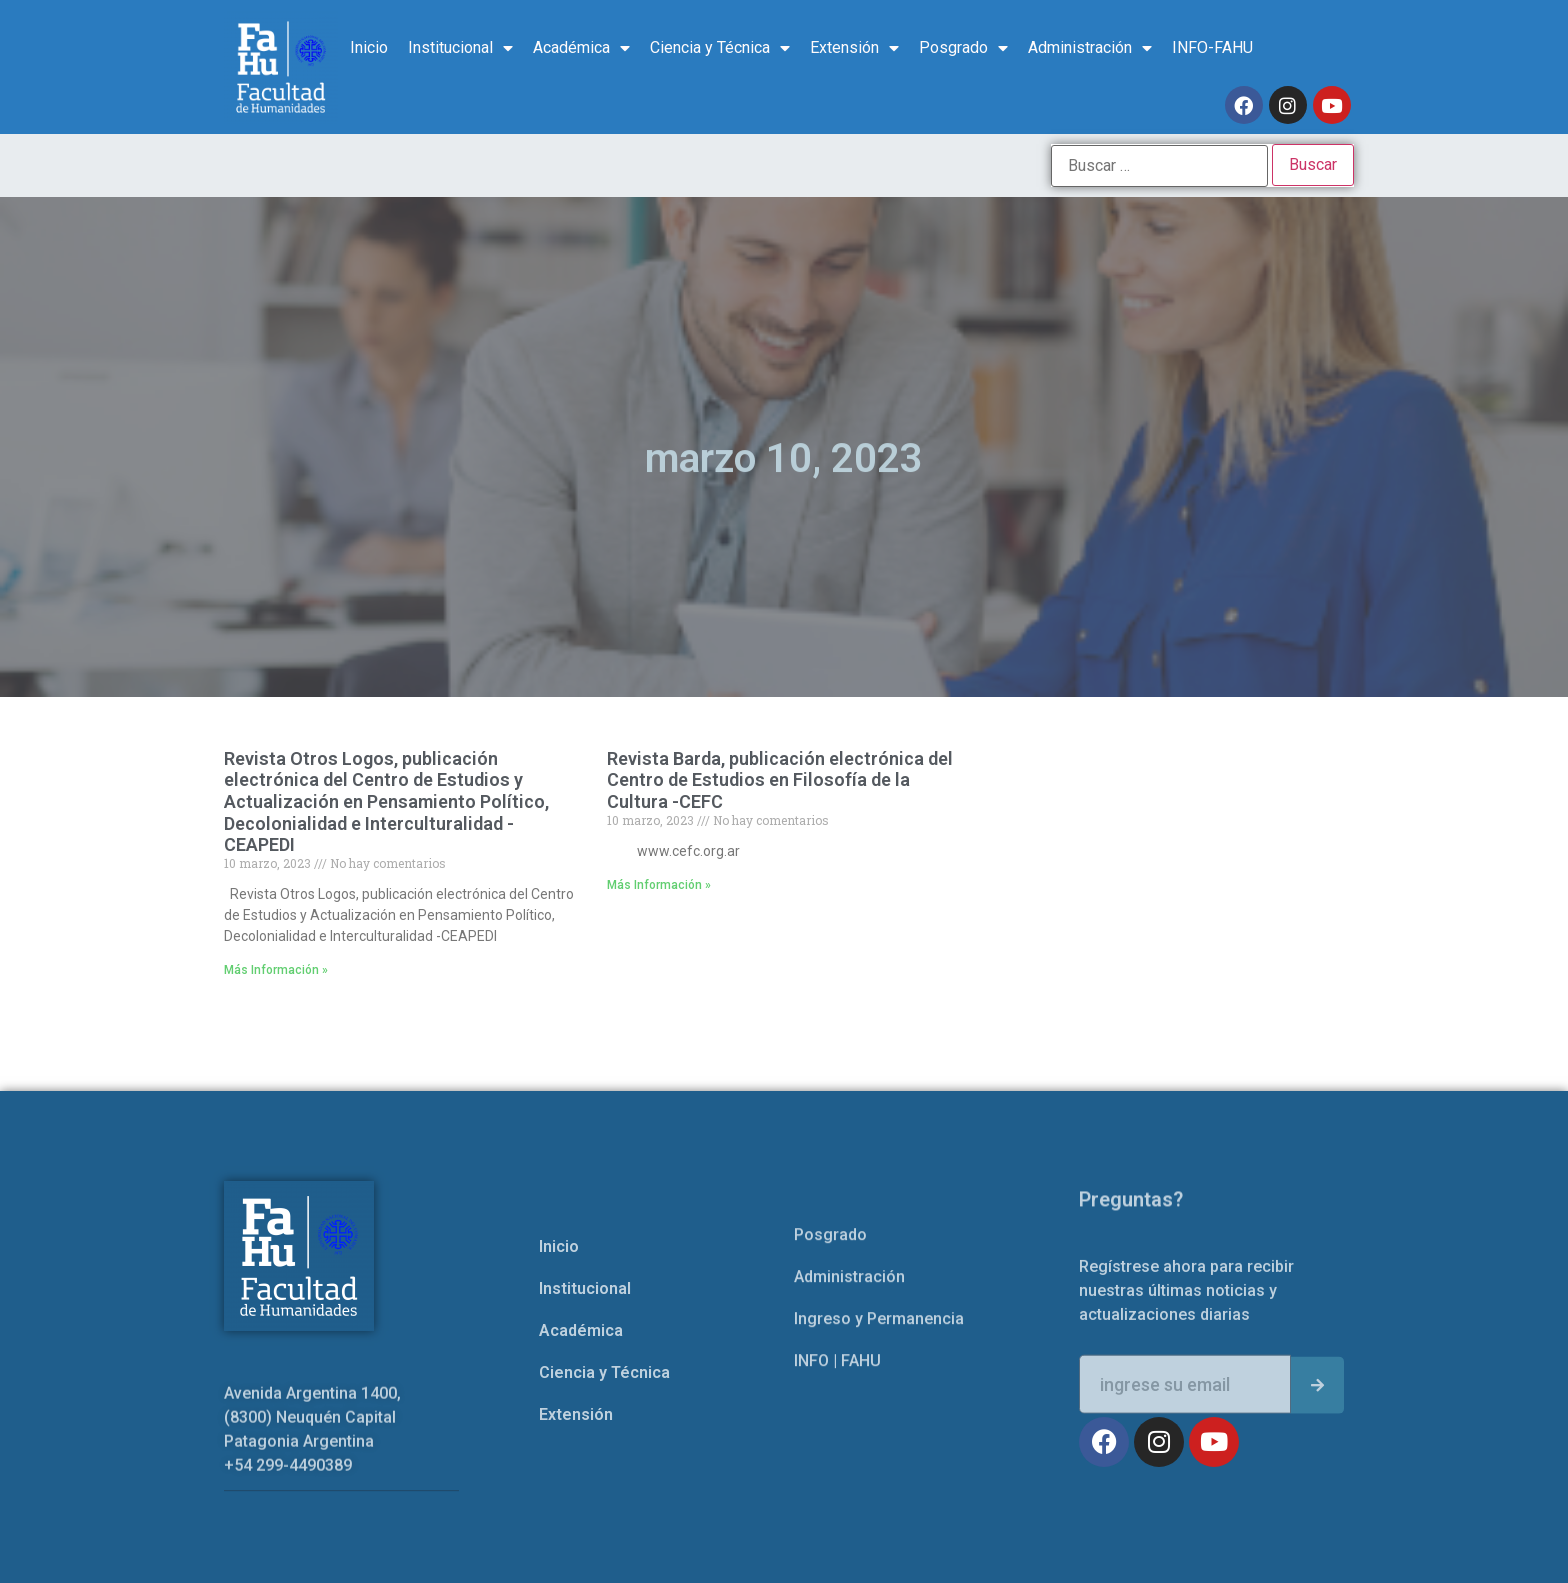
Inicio (369, 47)
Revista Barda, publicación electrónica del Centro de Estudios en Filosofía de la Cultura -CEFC (780, 780)
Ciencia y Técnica (720, 48)
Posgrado (963, 48)
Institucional (460, 48)
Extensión (854, 48)
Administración (1090, 48)
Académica (581, 48)
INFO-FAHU (1212, 47)
